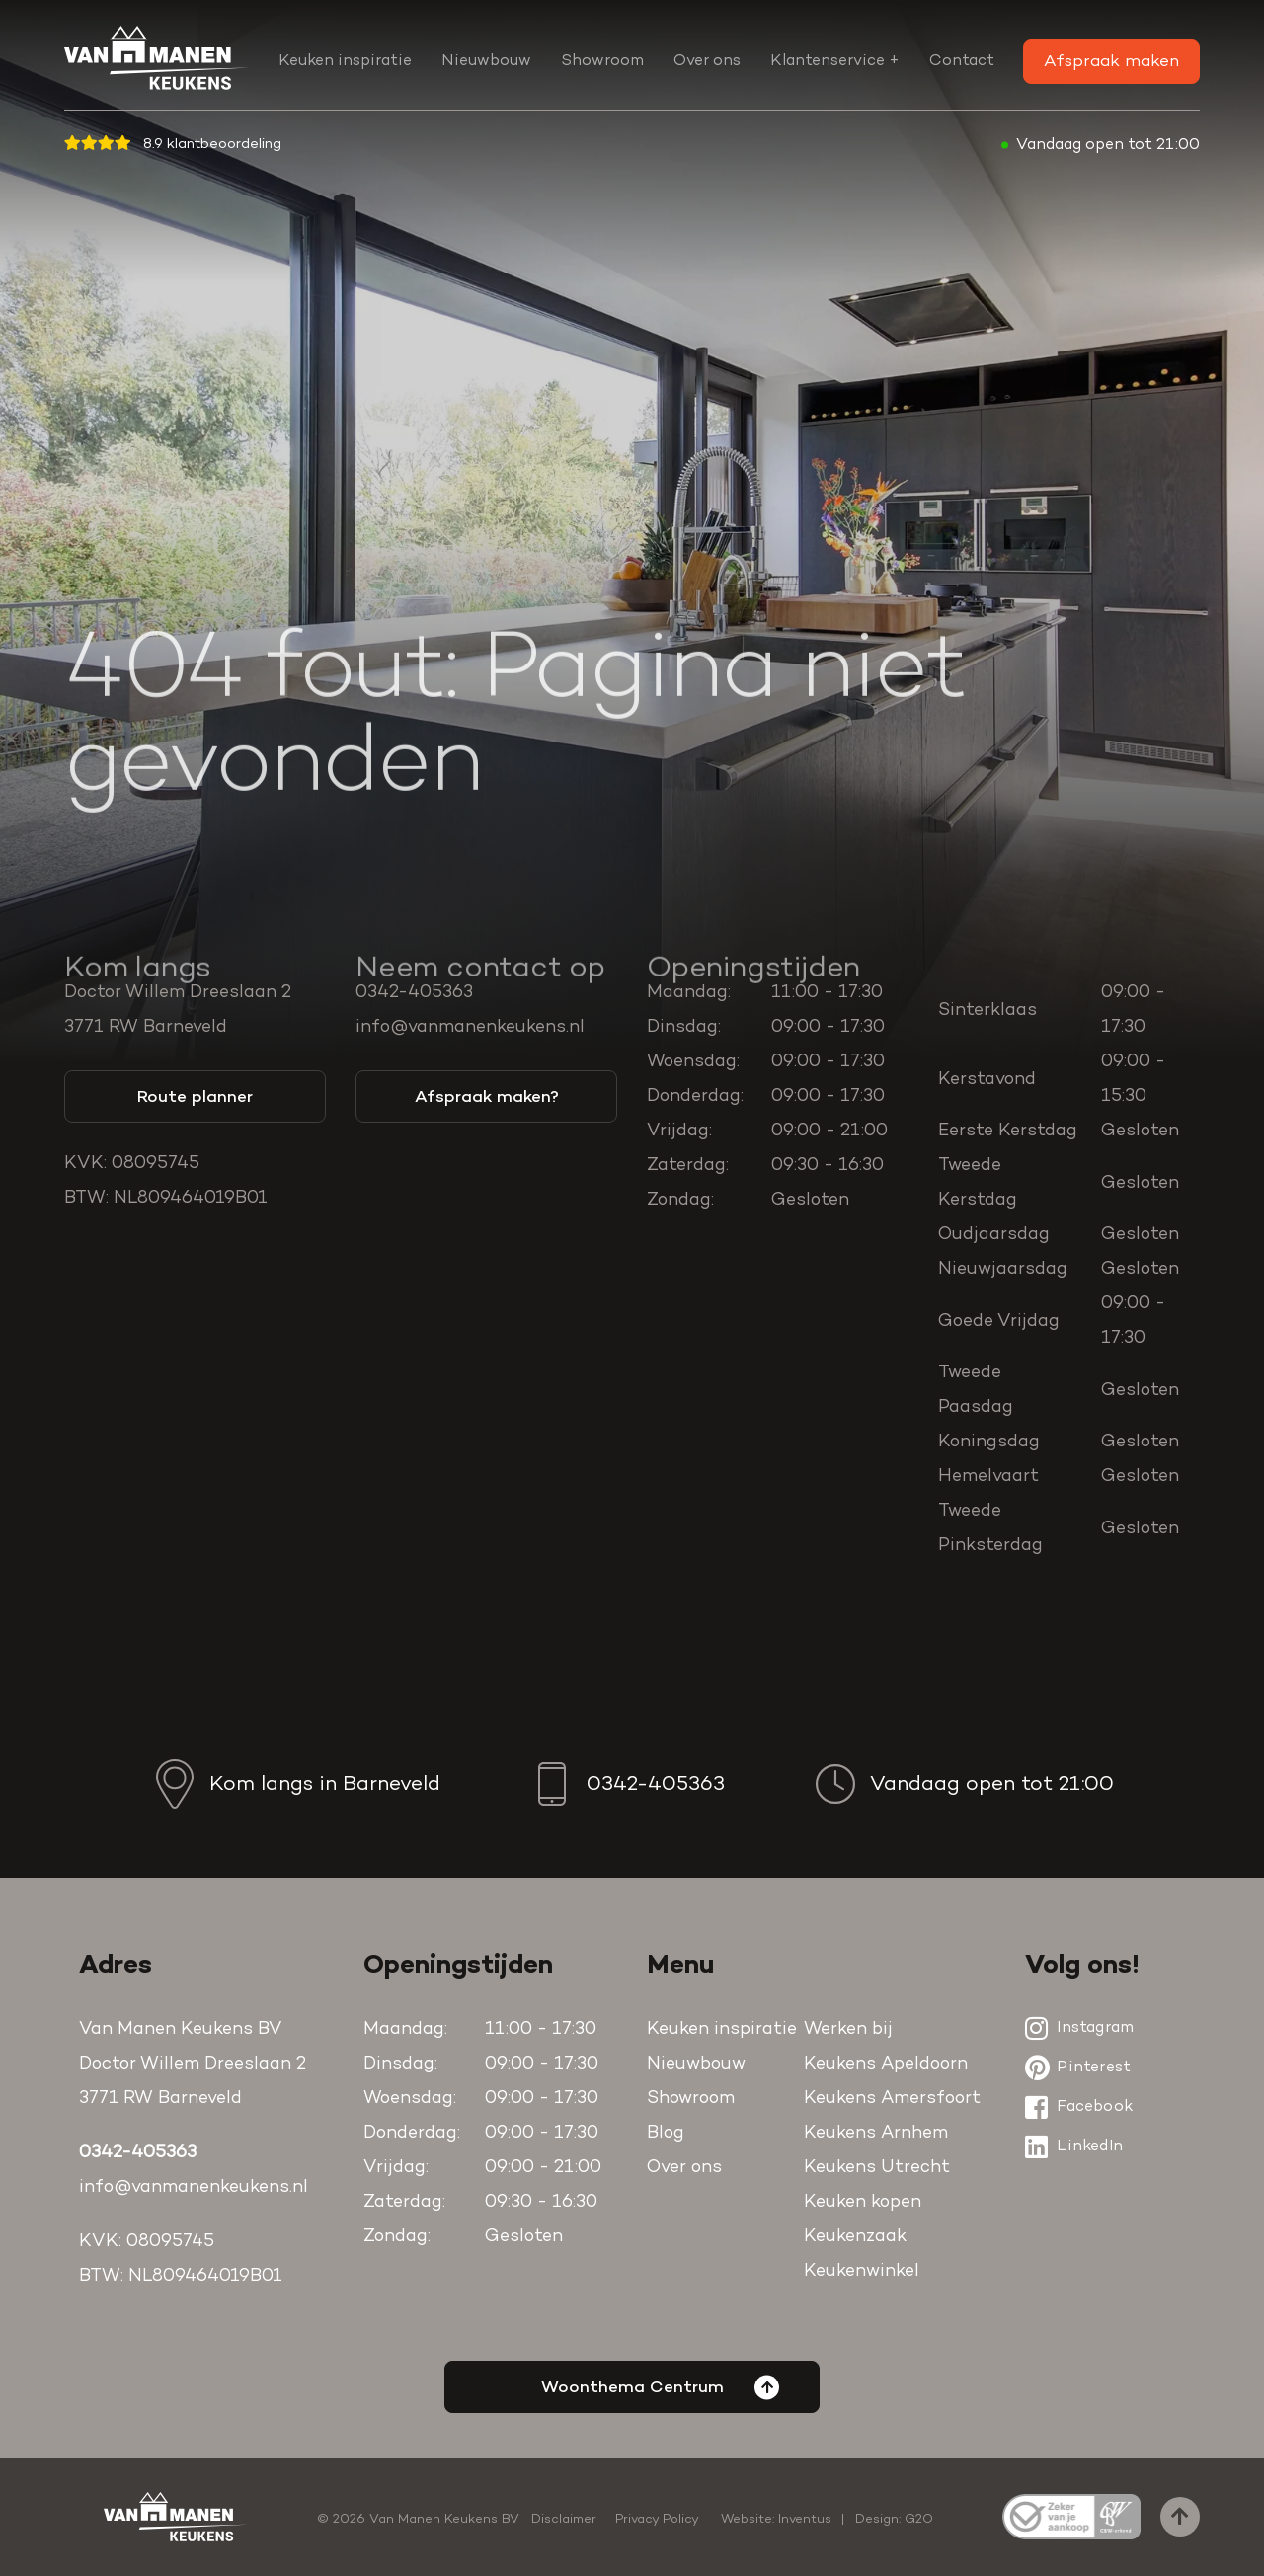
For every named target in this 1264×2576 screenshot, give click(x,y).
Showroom (602, 61)
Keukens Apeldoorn (886, 2064)
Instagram (1079, 2028)
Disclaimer (563, 2519)
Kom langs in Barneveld (295, 1784)
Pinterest (1078, 2067)
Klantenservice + (835, 61)
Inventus (804, 2519)
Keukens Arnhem (876, 2134)
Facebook (1079, 2107)
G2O (919, 2519)
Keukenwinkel (861, 2272)
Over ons (707, 61)
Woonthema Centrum (660, 2387)
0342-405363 (414, 993)
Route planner (195, 1097)
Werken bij (848, 2030)
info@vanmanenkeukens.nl (470, 1028)
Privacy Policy (657, 2519)
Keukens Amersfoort (892, 2099)
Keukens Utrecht (877, 2168)
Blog (665, 2134)
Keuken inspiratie (345, 61)
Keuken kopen (862, 2203)
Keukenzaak (855, 2237)
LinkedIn (1074, 2146)
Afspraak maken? (487, 1097)
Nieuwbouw (486, 61)
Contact (961, 61)
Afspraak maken (1111, 61)
